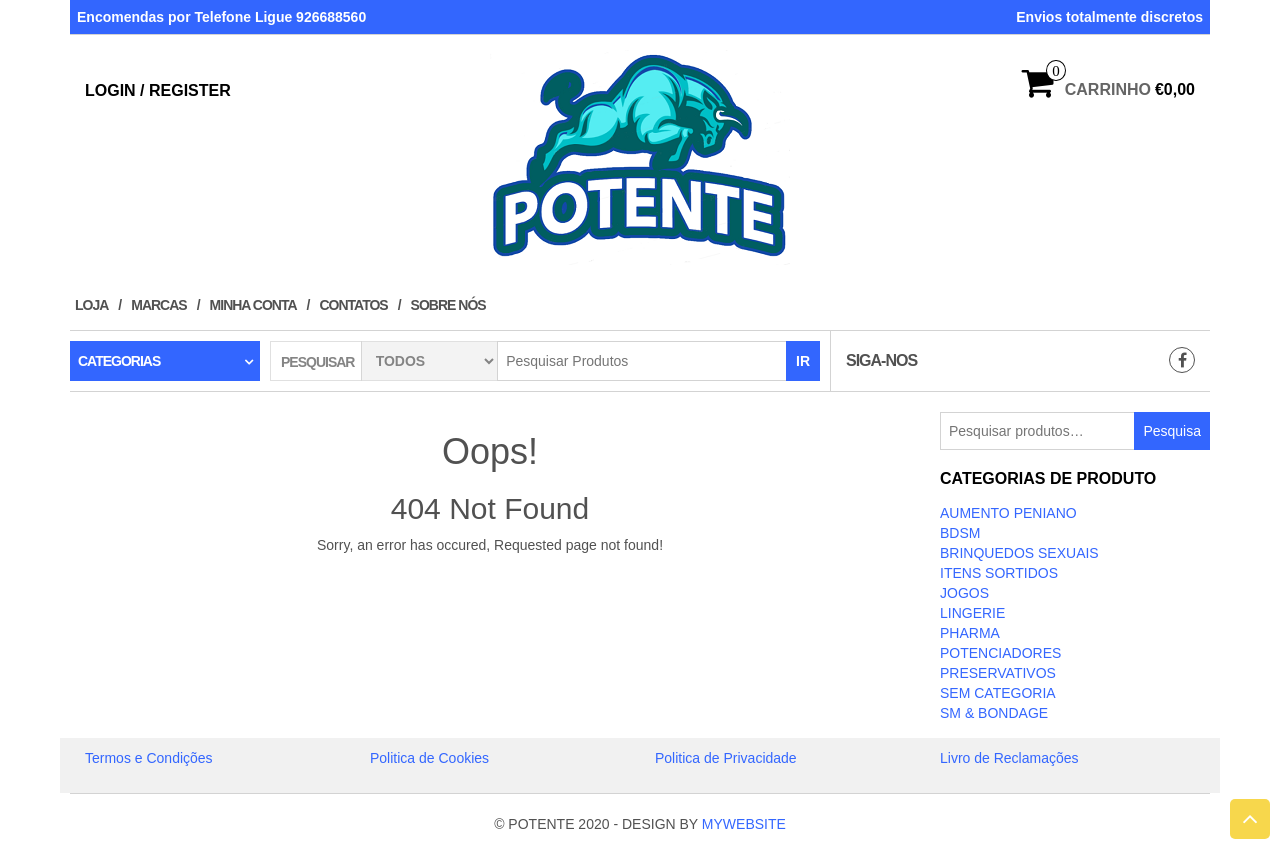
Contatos (353, 305)
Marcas (158, 305)
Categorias (119, 361)
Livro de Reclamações (1009, 758)
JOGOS (964, 593)
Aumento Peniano (1008, 513)
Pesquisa (1172, 431)
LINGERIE (972, 613)
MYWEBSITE (744, 824)
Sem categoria (998, 693)
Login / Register (158, 90)
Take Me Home (490, 582)
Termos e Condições (149, 758)
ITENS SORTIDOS (999, 573)
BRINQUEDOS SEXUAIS (1019, 553)
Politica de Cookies (429, 758)
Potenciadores (1000, 653)
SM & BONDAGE (994, 713)
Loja (91, 305)
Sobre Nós (448, 305)
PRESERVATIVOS (998, 673)
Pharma (970, 633)
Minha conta (253, 305)
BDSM (960, 533)
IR (803, 361)
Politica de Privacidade (726, 758)
